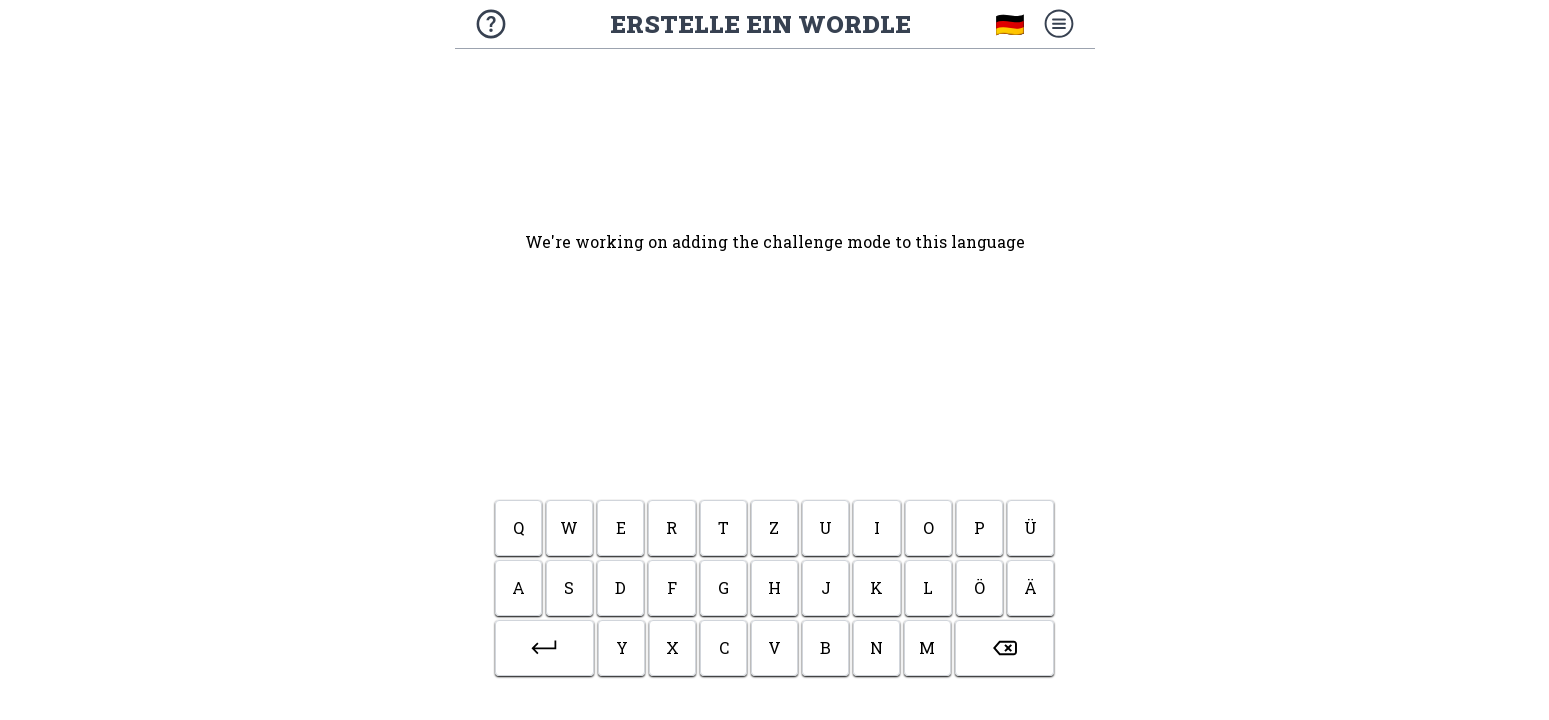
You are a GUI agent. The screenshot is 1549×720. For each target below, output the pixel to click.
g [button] (723, 587)
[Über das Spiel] (491, 24)
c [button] (724, 647)
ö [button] (979, 587)
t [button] (723, 527)
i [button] (877, 527)
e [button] (621, 527)
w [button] (569, 527)
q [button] (518, 527)
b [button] (825, 647)
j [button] (826, 587)
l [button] (928, 587)
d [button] (620, 587)
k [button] (876, 587)
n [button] (876, 647)
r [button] (671, 527)
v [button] (774, 647)
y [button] (622, 647)
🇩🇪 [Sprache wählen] (1010, 24)
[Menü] (1059, 24)
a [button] (518, 587)
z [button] (774, 527)
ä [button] (1030, 587)
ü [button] (1030, 527)
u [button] (825, 527)
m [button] (927, 647)
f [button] (672, 587)
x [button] (672, 647)
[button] (545, 648)
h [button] (774, 587)
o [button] (928, 527)
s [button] (569, 587)
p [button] (979, 527)
